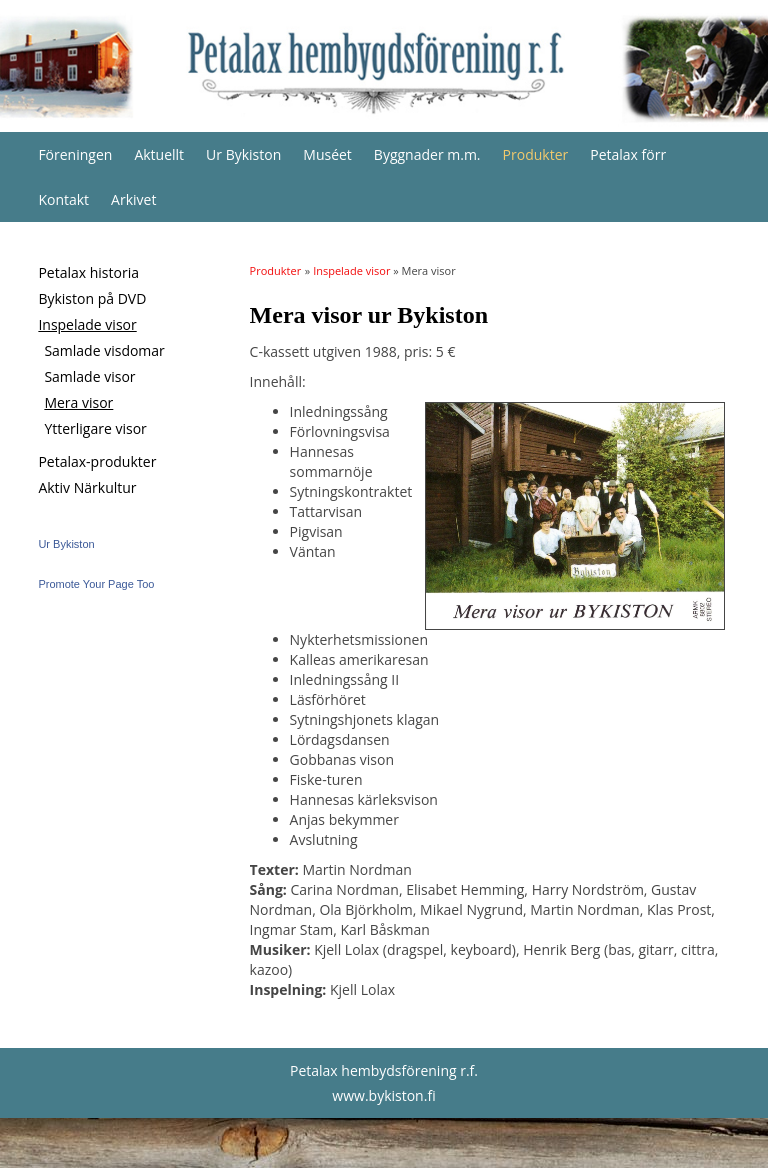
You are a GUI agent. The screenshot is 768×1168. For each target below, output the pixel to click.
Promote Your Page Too (96, 584)
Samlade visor (89, 376)
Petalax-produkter (97, 461)
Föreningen (75, 154)
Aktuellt (159, 154)
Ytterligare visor (95, 428)
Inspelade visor (87, 324)
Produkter (536, 154)
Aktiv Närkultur (87, 487)
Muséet (327, 154)
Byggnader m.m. (427, 154)
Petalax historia (88, 272)
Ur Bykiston (243, 154)
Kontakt (63, 199)
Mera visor (78, 402)
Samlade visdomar (104, 350)
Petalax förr (628, 154)
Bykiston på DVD (92, 298)
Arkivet (133, 199)
